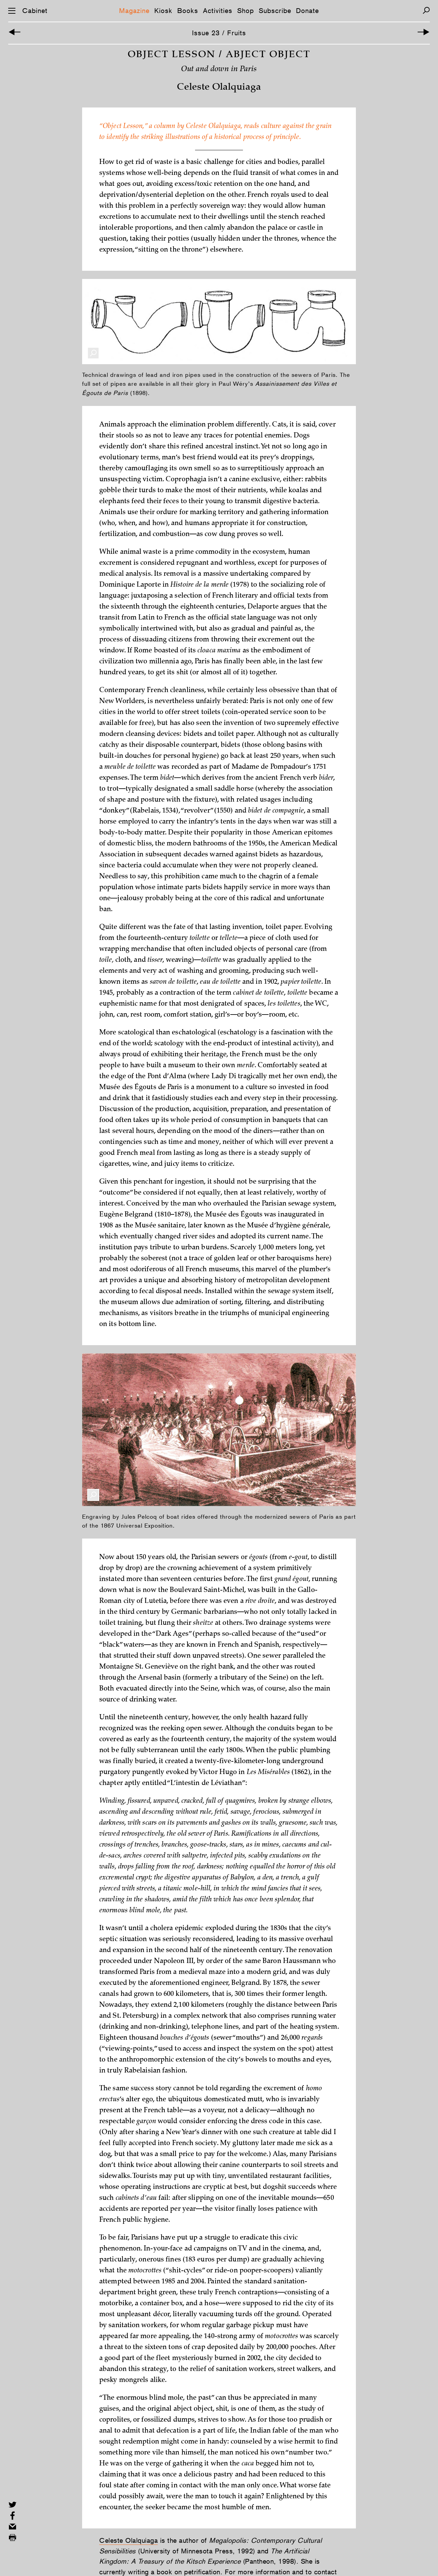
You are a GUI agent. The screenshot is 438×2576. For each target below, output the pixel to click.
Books (187, 11)
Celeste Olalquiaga (128, 2558)
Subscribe (275, 11)
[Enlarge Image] (93, 371)
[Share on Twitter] (12, 2504)
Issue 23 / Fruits (219, 33)
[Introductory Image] (14, 33)
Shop (245, 11)
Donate (307, 11)
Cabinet (35, 10)
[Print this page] (12, 2537)
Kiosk (163, 11)
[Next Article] (423, 33)
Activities (217, 11)
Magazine (134, 11)
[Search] (426, 10)
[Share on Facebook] (12, 2515)
